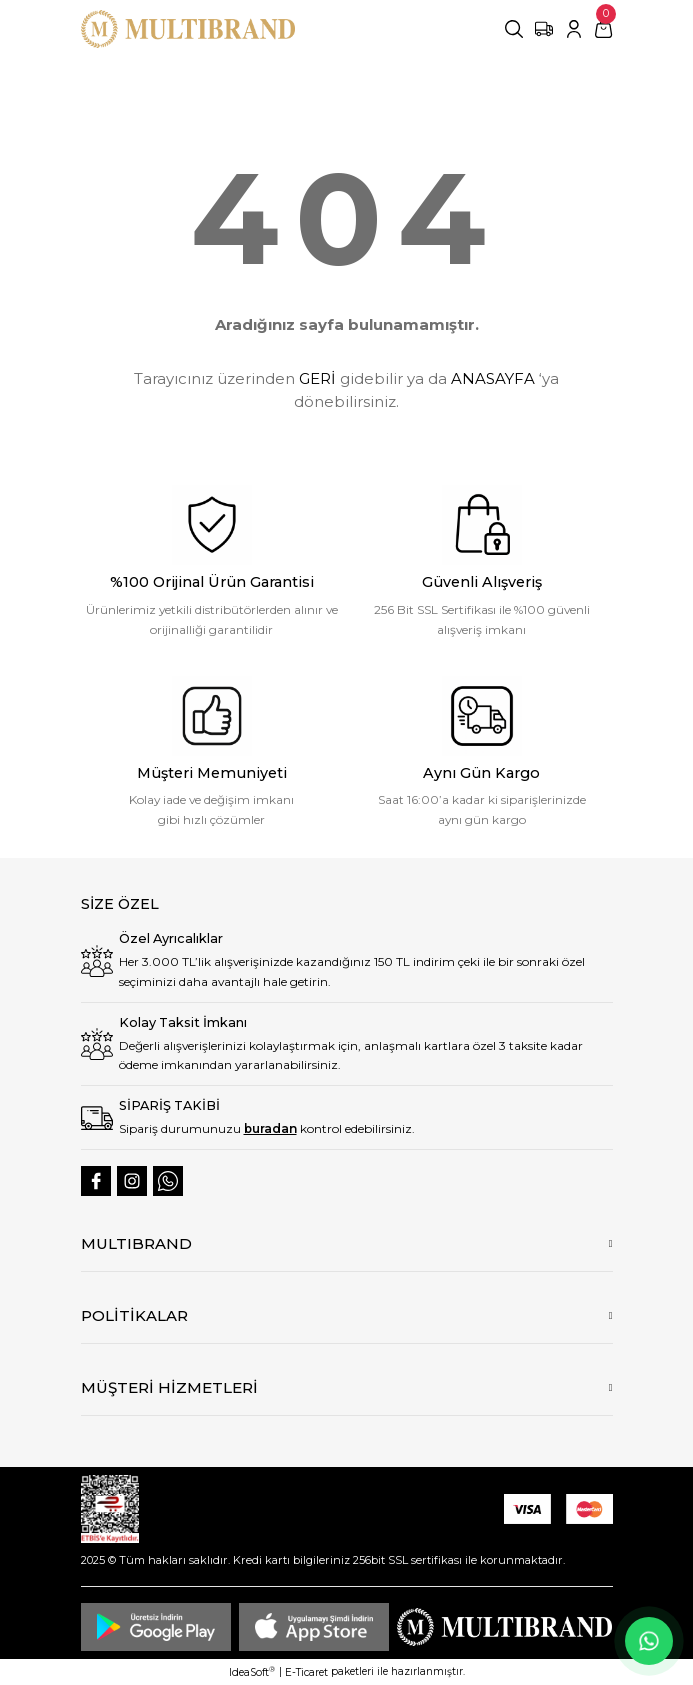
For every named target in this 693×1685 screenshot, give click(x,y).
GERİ (317, 378)
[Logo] (188, 29)
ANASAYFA (493, 378)
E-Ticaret (306, 1672)
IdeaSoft (252, 1672)
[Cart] (604, 29)
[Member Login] (574, 29)
